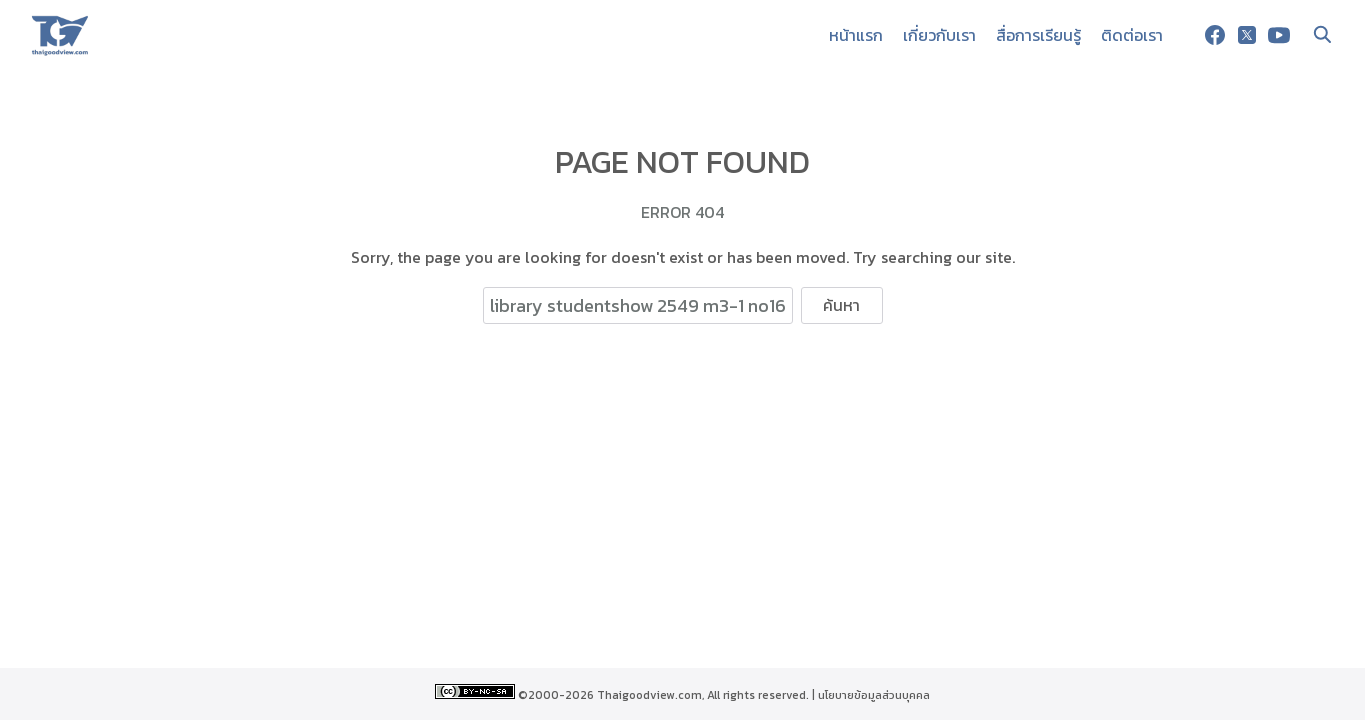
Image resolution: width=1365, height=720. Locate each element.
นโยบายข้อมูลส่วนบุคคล (874, 695)
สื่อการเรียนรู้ (1038, 35)
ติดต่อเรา (1132, 35)
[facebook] (1215, 35)
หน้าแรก (856, 35)
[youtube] (1279, 35)
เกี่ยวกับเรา (939, 35)
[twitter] (1247, 35)
